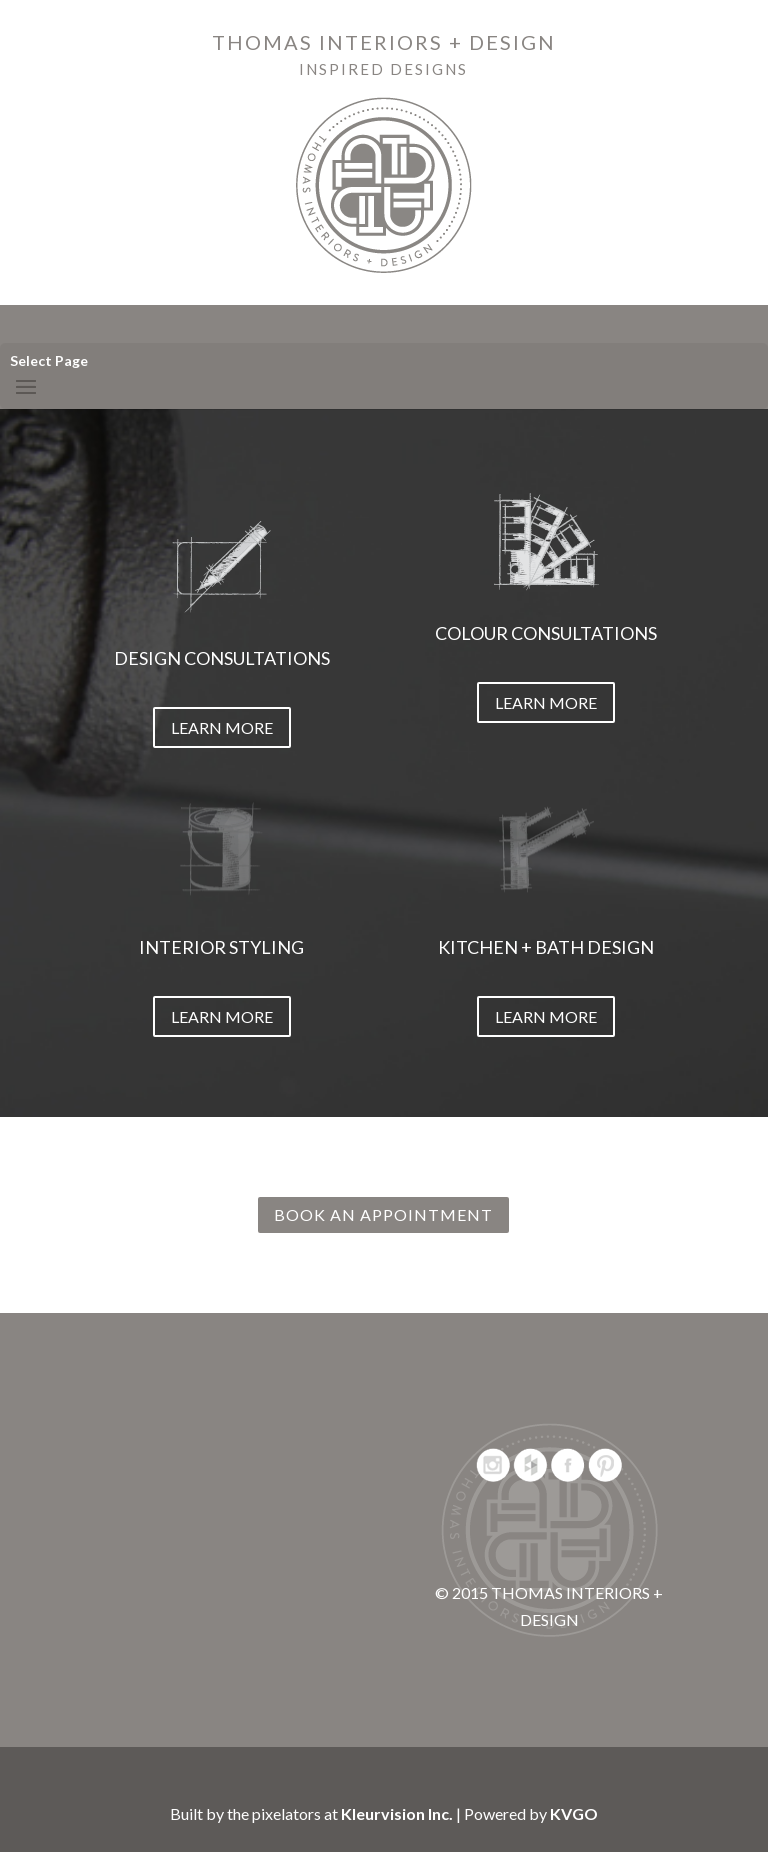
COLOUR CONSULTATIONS (546, 633)
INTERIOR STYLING (221, 947)
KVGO (574, 1813)
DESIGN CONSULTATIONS (222, 658)
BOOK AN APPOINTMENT (383, 1214)
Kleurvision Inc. (397, 1813)
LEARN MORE (222, 727)
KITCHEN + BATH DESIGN (546, 947)
